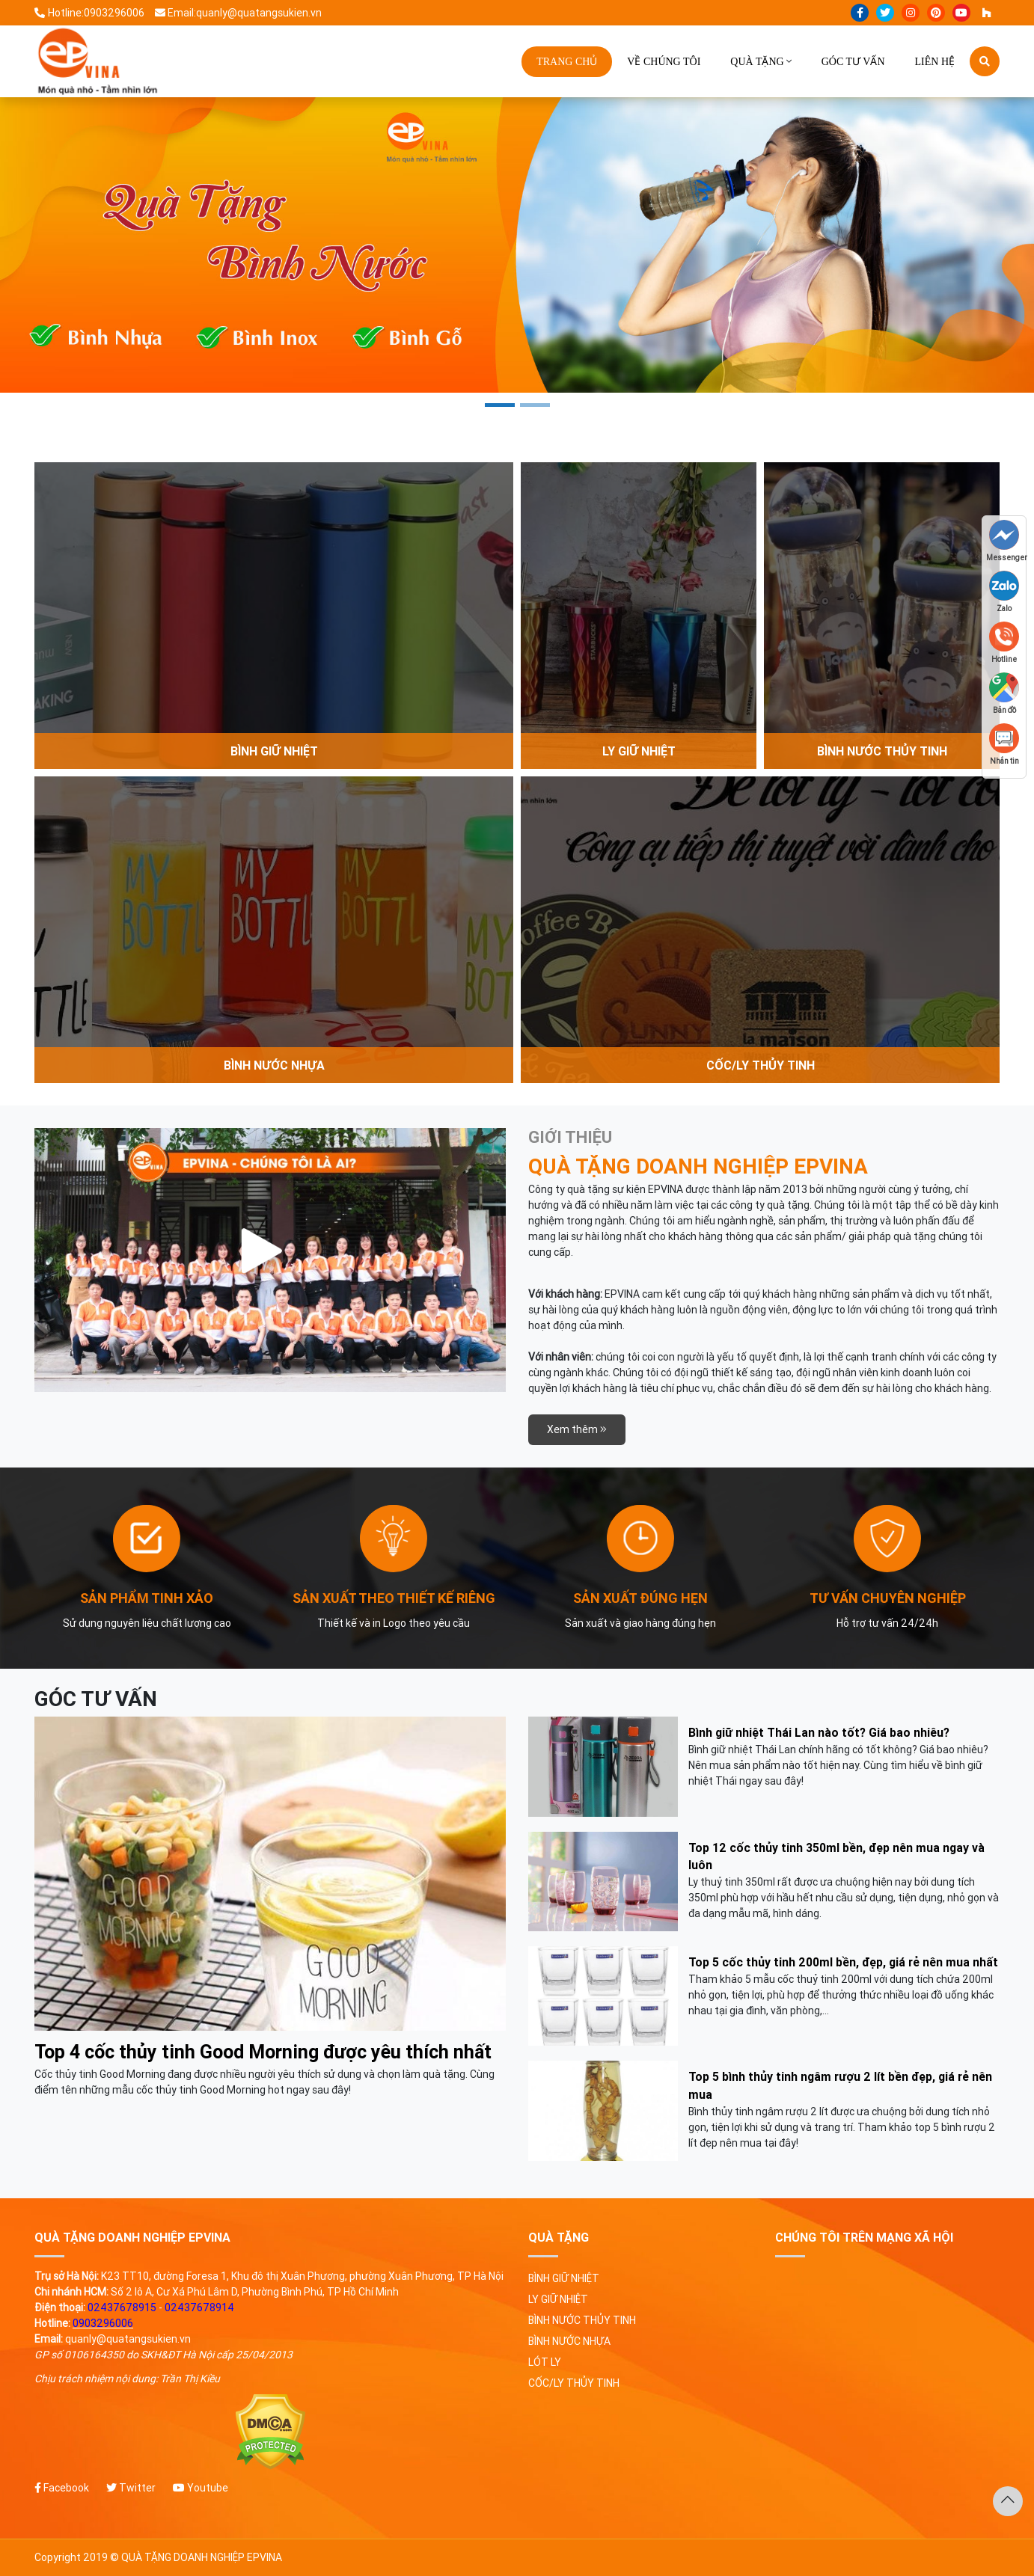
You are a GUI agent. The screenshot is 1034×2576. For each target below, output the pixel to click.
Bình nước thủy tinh (582, 2320)
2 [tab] (535, 405)
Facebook (61, 2487)
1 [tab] (500, 405)
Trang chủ (566, 61)
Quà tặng (756, 61)
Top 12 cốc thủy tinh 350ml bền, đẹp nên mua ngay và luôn (836, 1856)
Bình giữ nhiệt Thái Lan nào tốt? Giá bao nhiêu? (818, 1732)
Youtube (200, 2487)
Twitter (131, 2487)
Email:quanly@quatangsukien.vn (238, 12)
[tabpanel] (517, 245)
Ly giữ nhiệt (558, 2299)
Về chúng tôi (663, 61)
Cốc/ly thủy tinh (574, 2383)
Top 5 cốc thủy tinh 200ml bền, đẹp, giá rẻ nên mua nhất (843, 1961)
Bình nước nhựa (569, 2341)
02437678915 (122, 2307)
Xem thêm (577, 1429)
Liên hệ (935, 61)
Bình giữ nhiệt (563, 2278)
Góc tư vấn (853, 61)
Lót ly (544, 2362)
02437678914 (199, 2307)
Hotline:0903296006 (89, 12)
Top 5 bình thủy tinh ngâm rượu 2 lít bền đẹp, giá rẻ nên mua (840, 2085)
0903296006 (103, 2323)
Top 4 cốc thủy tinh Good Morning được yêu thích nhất (263, 2052)
